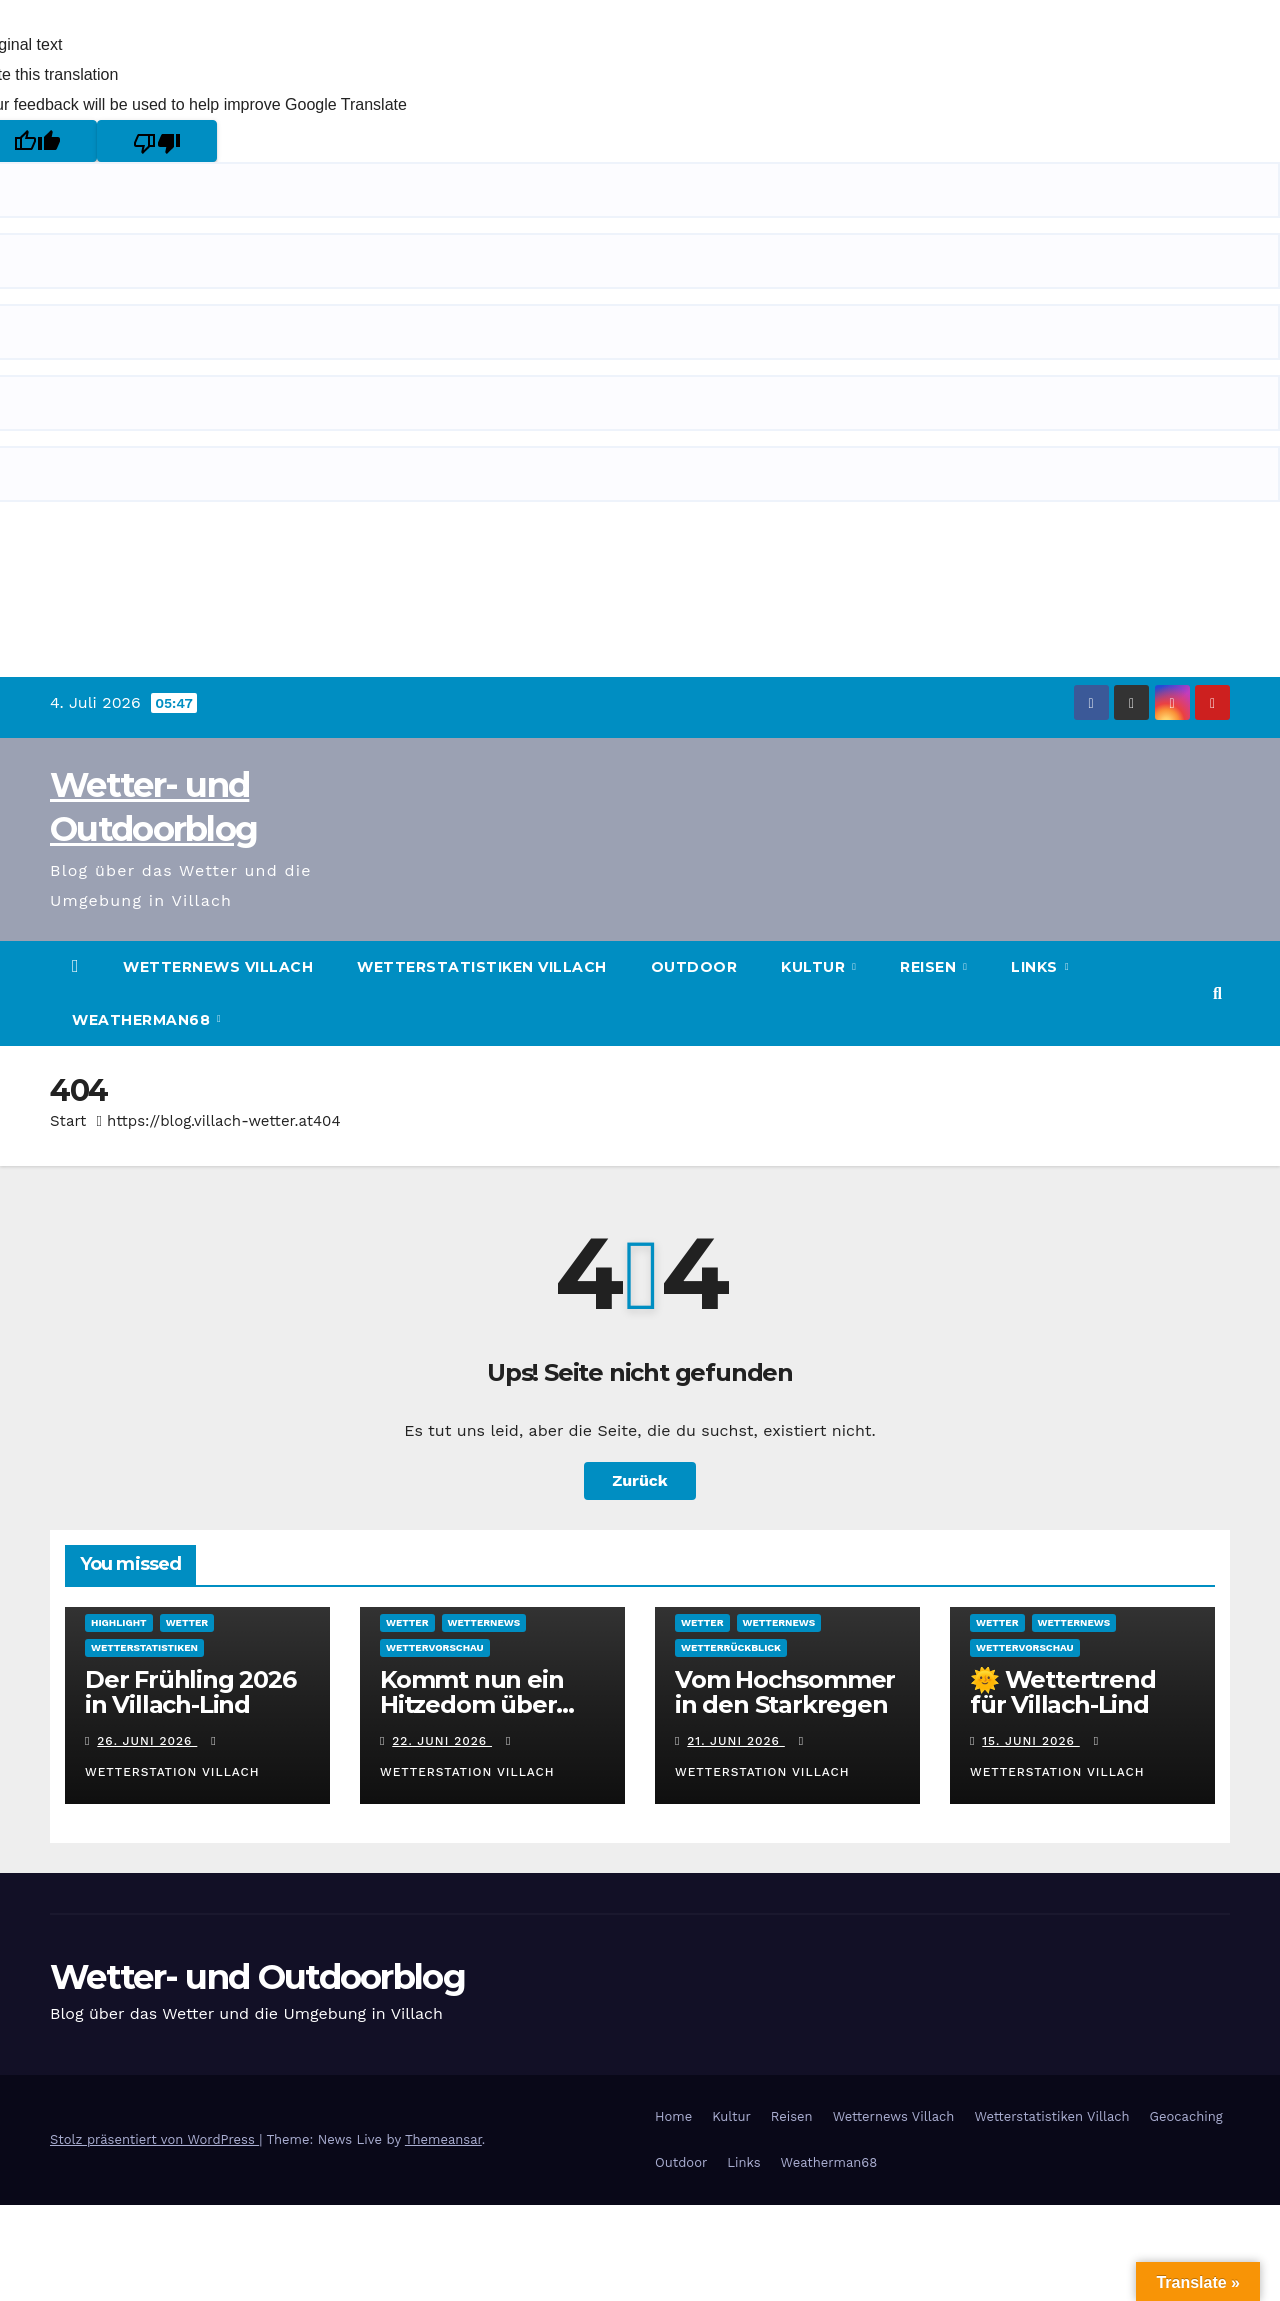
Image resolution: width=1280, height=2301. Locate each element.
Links (1036, 967)
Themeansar (443, 2139)
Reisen (930, 967)
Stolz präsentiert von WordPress (154, 2139)
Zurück (640, 1480)
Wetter (187, 1622)
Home (673, 2116)
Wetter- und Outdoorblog (257, 1977)
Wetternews (484, 1622)
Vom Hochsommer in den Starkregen (785, 1692)
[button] (1217, 993)
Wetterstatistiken (144, 1647)
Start (68, 1121)
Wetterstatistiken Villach (482, 967)
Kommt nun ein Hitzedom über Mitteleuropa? (471, 1704)
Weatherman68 (143, 1020)
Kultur (815, 967)
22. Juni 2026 (442, 1741)
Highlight (119, 1622)
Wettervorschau (435, 1647)
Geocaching (1186, 2116)
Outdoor (694, 967)
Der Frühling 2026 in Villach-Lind (190, 1692)
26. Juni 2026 (147, 1741)
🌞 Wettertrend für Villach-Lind (1062, 1692)
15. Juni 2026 (1030, 1741)
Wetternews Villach (218, 967)
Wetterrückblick (731, 1647)
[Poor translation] (157, 141)
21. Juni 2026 (736, 1741)
